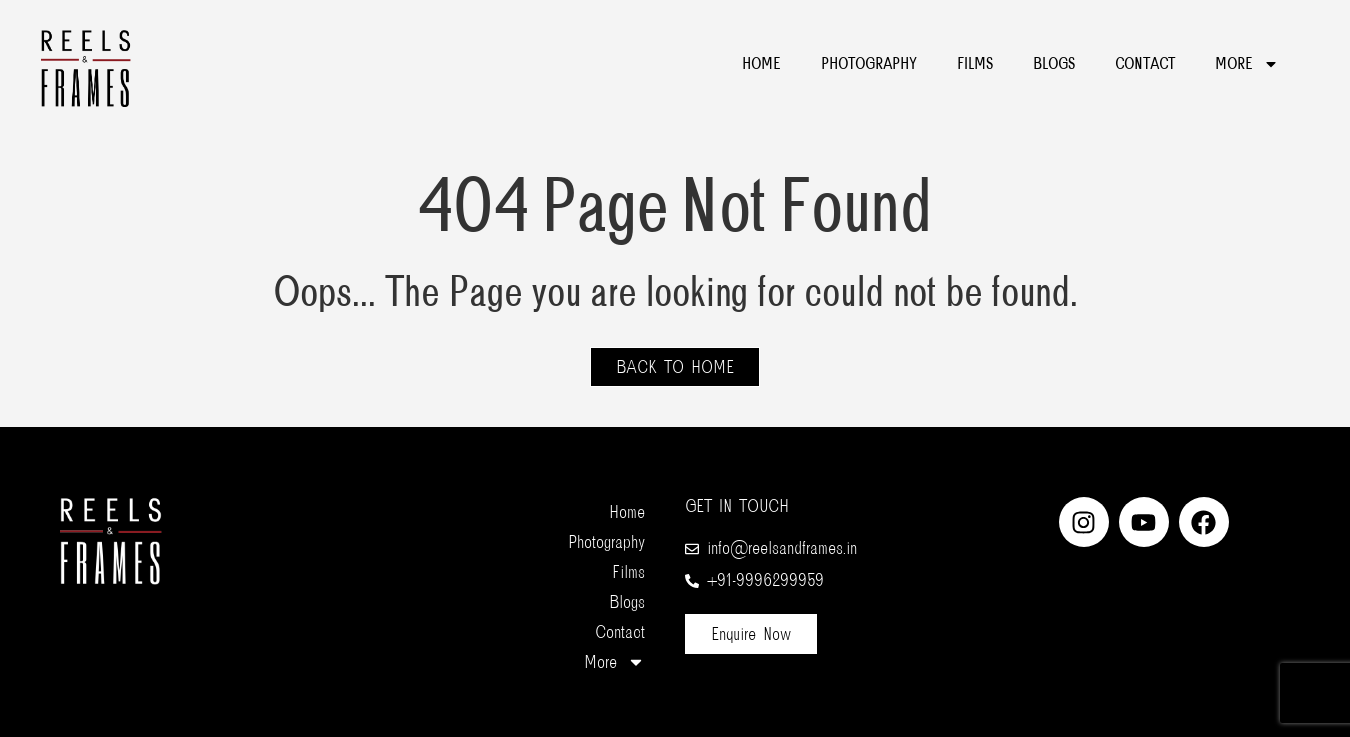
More (1247, 64)
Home (761, 64)
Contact (1145, 64)
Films (975, 64)
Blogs (1054, 64)
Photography (869, 64)
